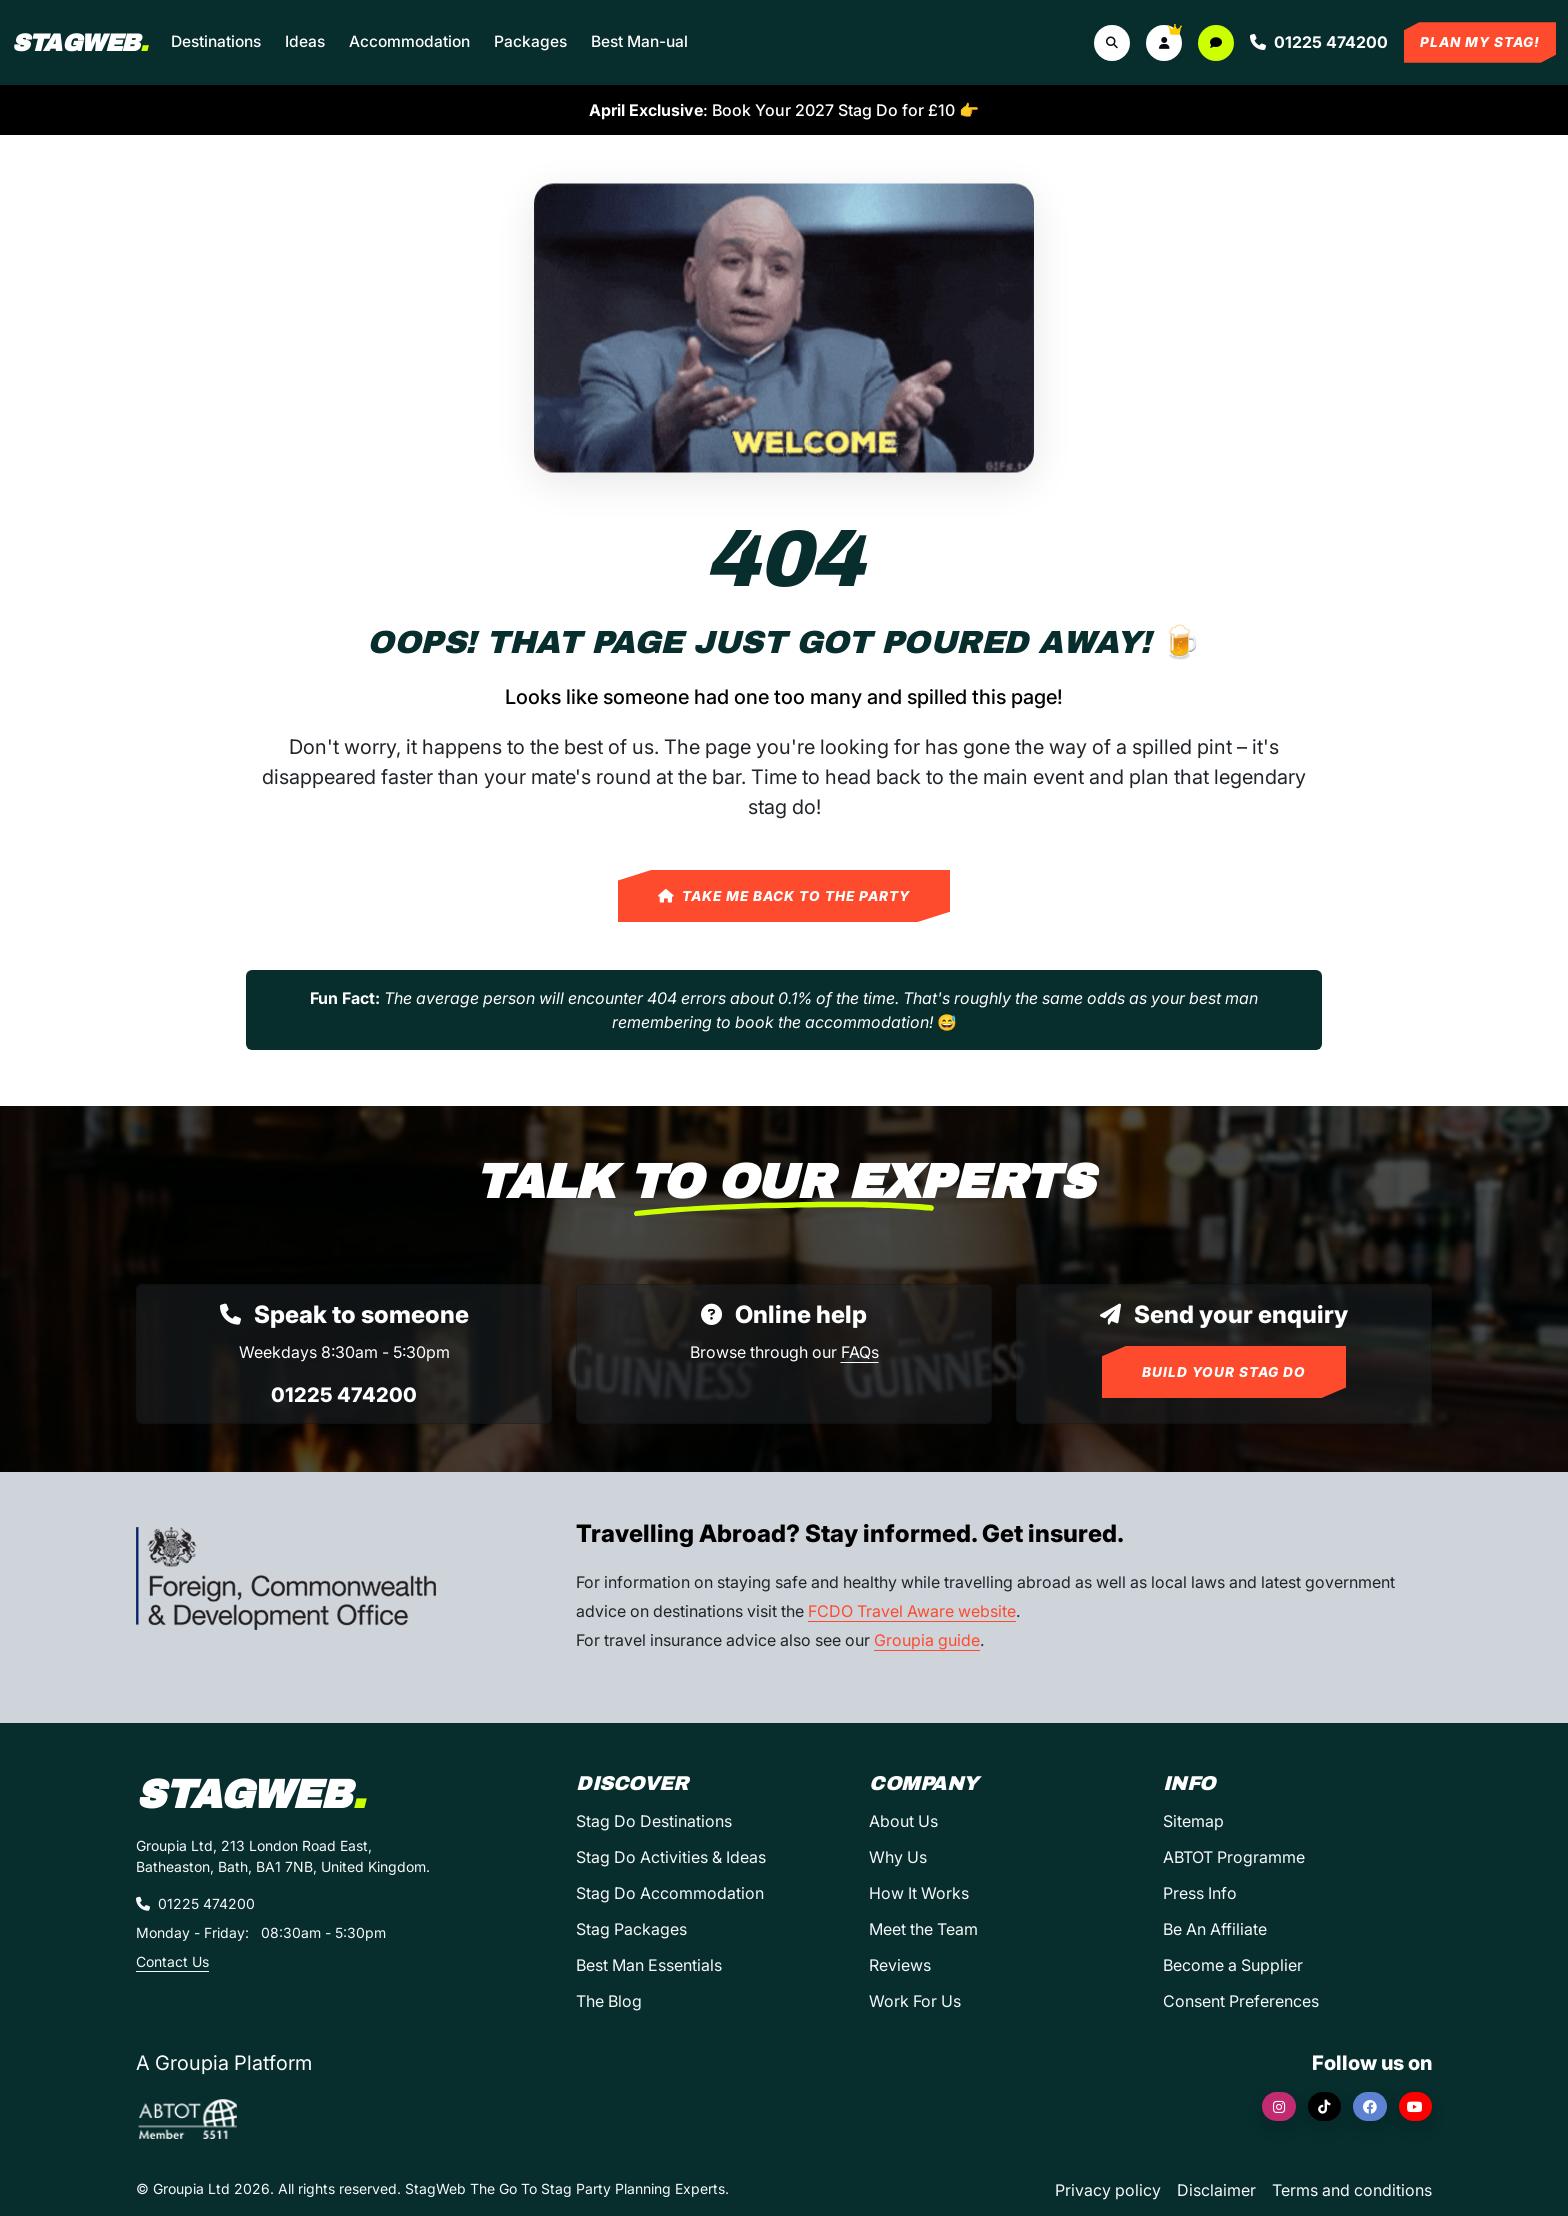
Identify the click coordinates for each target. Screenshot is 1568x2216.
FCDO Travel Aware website (912, 1611)
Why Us (898, 1857)
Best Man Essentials (649, 1965)
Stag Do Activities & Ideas (671, 1857)
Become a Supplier (1233, 1965)
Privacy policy (1108, 2190)
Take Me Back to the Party (784, 896)
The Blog (609, 2001)
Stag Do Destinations (654, 1821)
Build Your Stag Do (1224, 1372)
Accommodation (409, 41)
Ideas (305, 41)
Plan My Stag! (1480, 42)
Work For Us (915, 2001)
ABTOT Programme (1234, 1857)
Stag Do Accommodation (670, 1893)
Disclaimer (1216, 2190)
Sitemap (1193, 1821)
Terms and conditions (1352, 2190)
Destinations (216, 41)
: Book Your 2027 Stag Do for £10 (784, 110)
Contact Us (172, 1961)
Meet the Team (923, 1929)
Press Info (1200, 1893)
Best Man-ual (639, 41)
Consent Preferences (1241, 2001)
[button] (1164, 43)
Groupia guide (927, 1640)
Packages (530, 41)
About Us (903, 1821)
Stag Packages (631, 1929)
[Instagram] (1279, 2106)
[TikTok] (1325, 2106)
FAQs (860, 1352)
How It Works (919, 1893)
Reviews (900, 1965)
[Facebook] (1370, 2106)
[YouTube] (1416, 2106)
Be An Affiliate (1215, 1929)
